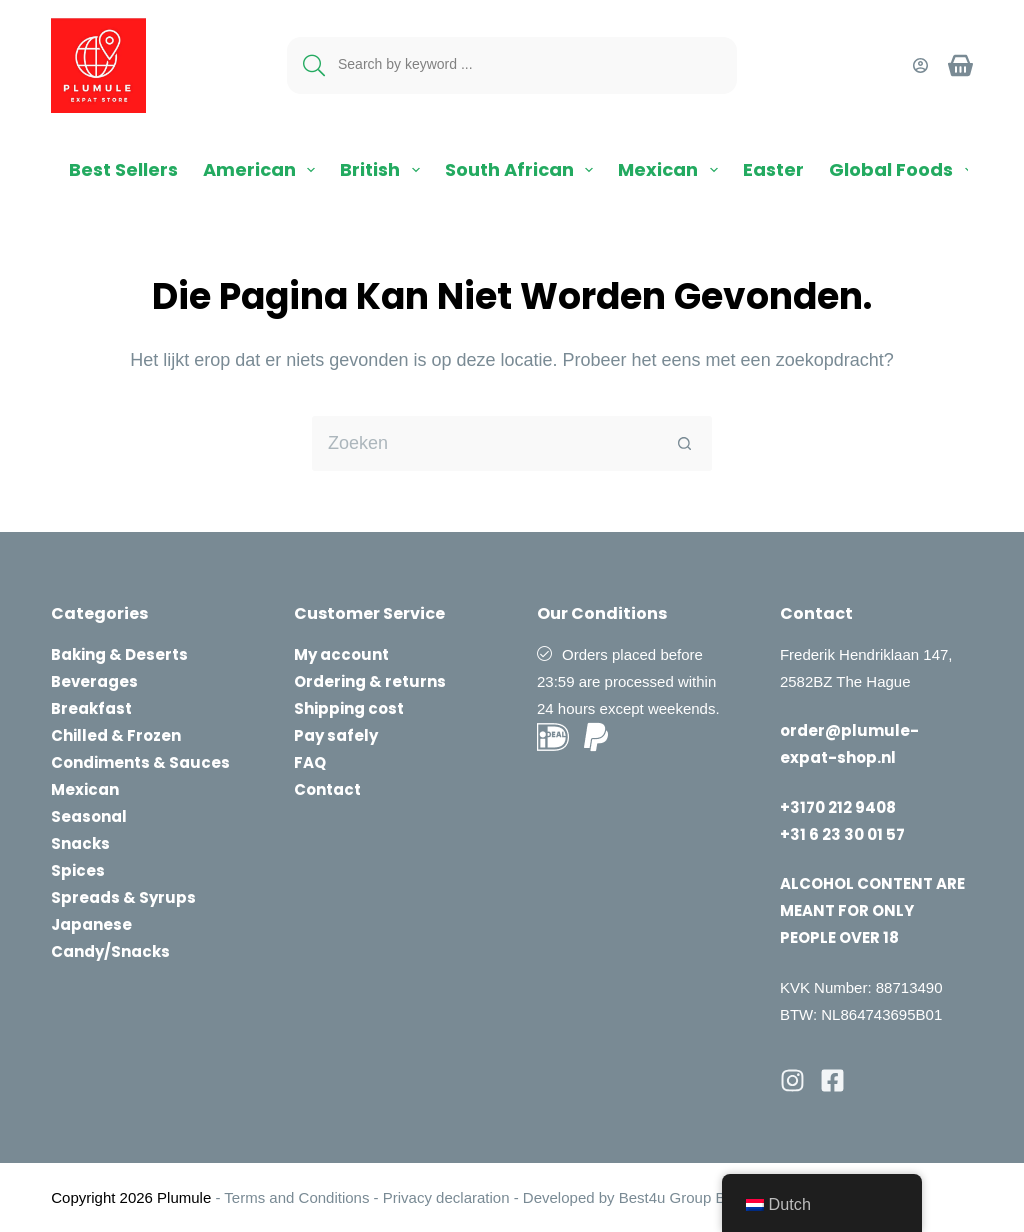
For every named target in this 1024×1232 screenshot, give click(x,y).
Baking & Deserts (119, 654)
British (384, 169)
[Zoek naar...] (484, 443)
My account (341, 654)
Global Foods (905, 169)
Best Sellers (123, 169)
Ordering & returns (370, 681)
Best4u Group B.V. (679, 1197)
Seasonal (89, 816)
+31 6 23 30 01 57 (842, 834)
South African (523, 169)
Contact (327, 789)
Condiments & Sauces (140, 762)
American (263, 169)
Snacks (80, 843)
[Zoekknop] (684, 443)
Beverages (94, 681)
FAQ (310, 762)
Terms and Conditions (296, 1197)
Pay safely (336, 735)
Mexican (672, 169)
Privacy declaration (446, 1197)
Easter (773, 169)
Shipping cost (349, 708)
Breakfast (91, 708)
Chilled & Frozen (116, 735)
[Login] (920, 65)
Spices (78, 870)
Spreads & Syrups (123, 897)
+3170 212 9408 (838, 807)
